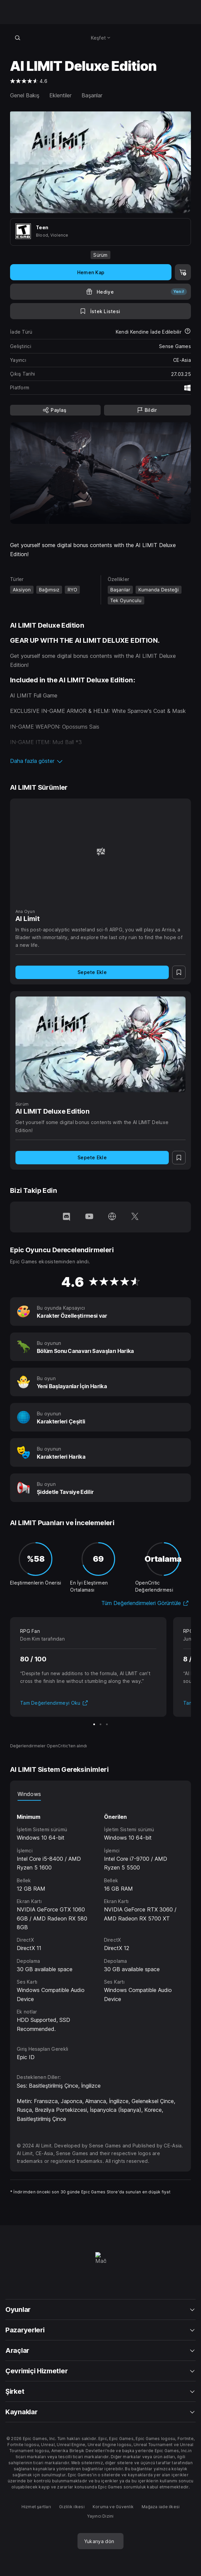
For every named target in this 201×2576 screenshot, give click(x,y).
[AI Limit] (100, 852)
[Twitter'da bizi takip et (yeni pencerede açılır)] (135, 1217)
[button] (100, 761)
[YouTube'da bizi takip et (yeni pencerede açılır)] (89, 1217)
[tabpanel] (100, 1917)
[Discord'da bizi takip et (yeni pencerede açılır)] (66, 1217)
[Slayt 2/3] (100, 1724)
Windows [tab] (29, 1794)
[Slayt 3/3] (107, 1724)
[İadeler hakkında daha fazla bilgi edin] (187, 332)
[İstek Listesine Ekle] (100, 311)
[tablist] (100, 1794)
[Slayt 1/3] (94, 1724)
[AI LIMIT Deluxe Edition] (100, 1044)
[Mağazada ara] (17, 37)
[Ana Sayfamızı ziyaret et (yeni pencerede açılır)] (112, 1217)
